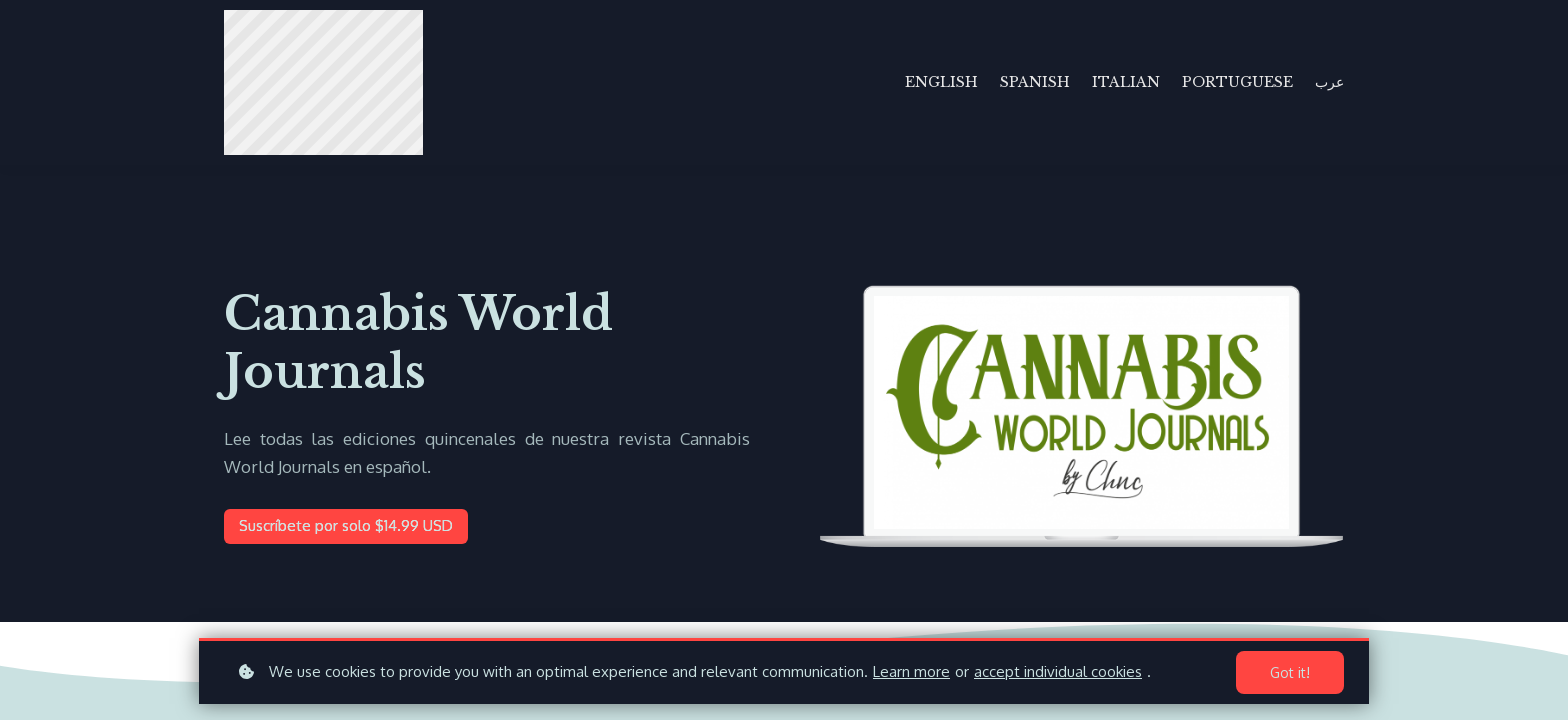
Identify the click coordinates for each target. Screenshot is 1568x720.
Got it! (1290, 672)
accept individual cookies (1058, 671)
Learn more (911, 671)
